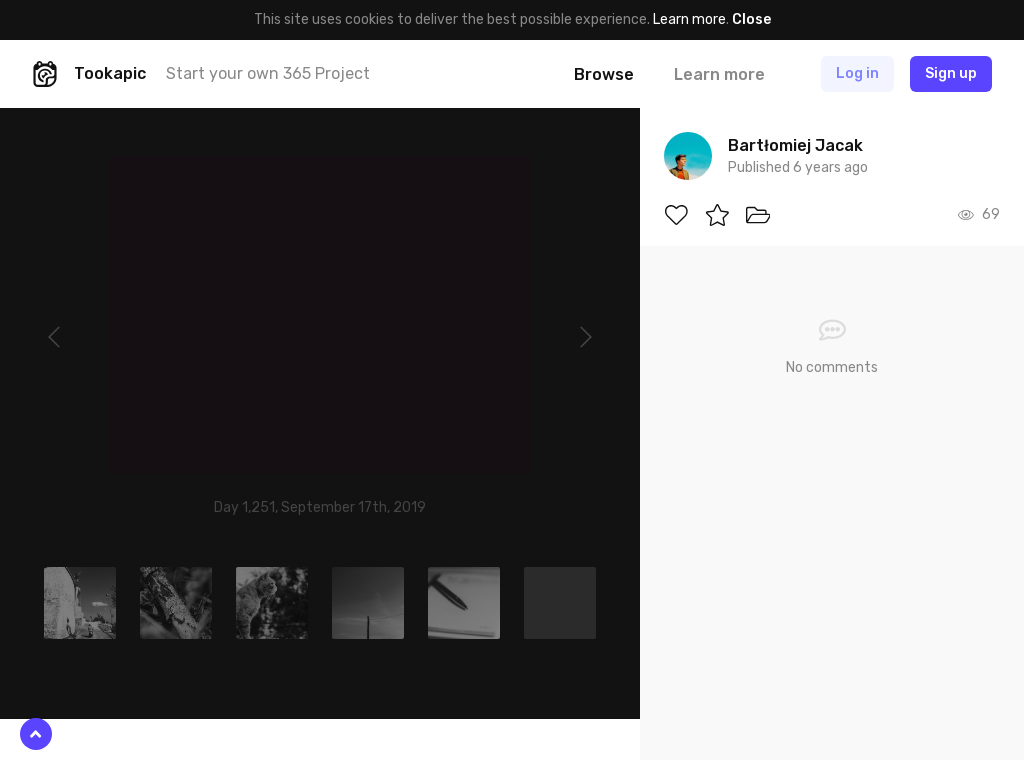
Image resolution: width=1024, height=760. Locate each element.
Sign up (951, 73)
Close (751, 19)
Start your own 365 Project (268, 73)
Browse (604, 74)
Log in (857, 73)
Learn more (689, 19)
